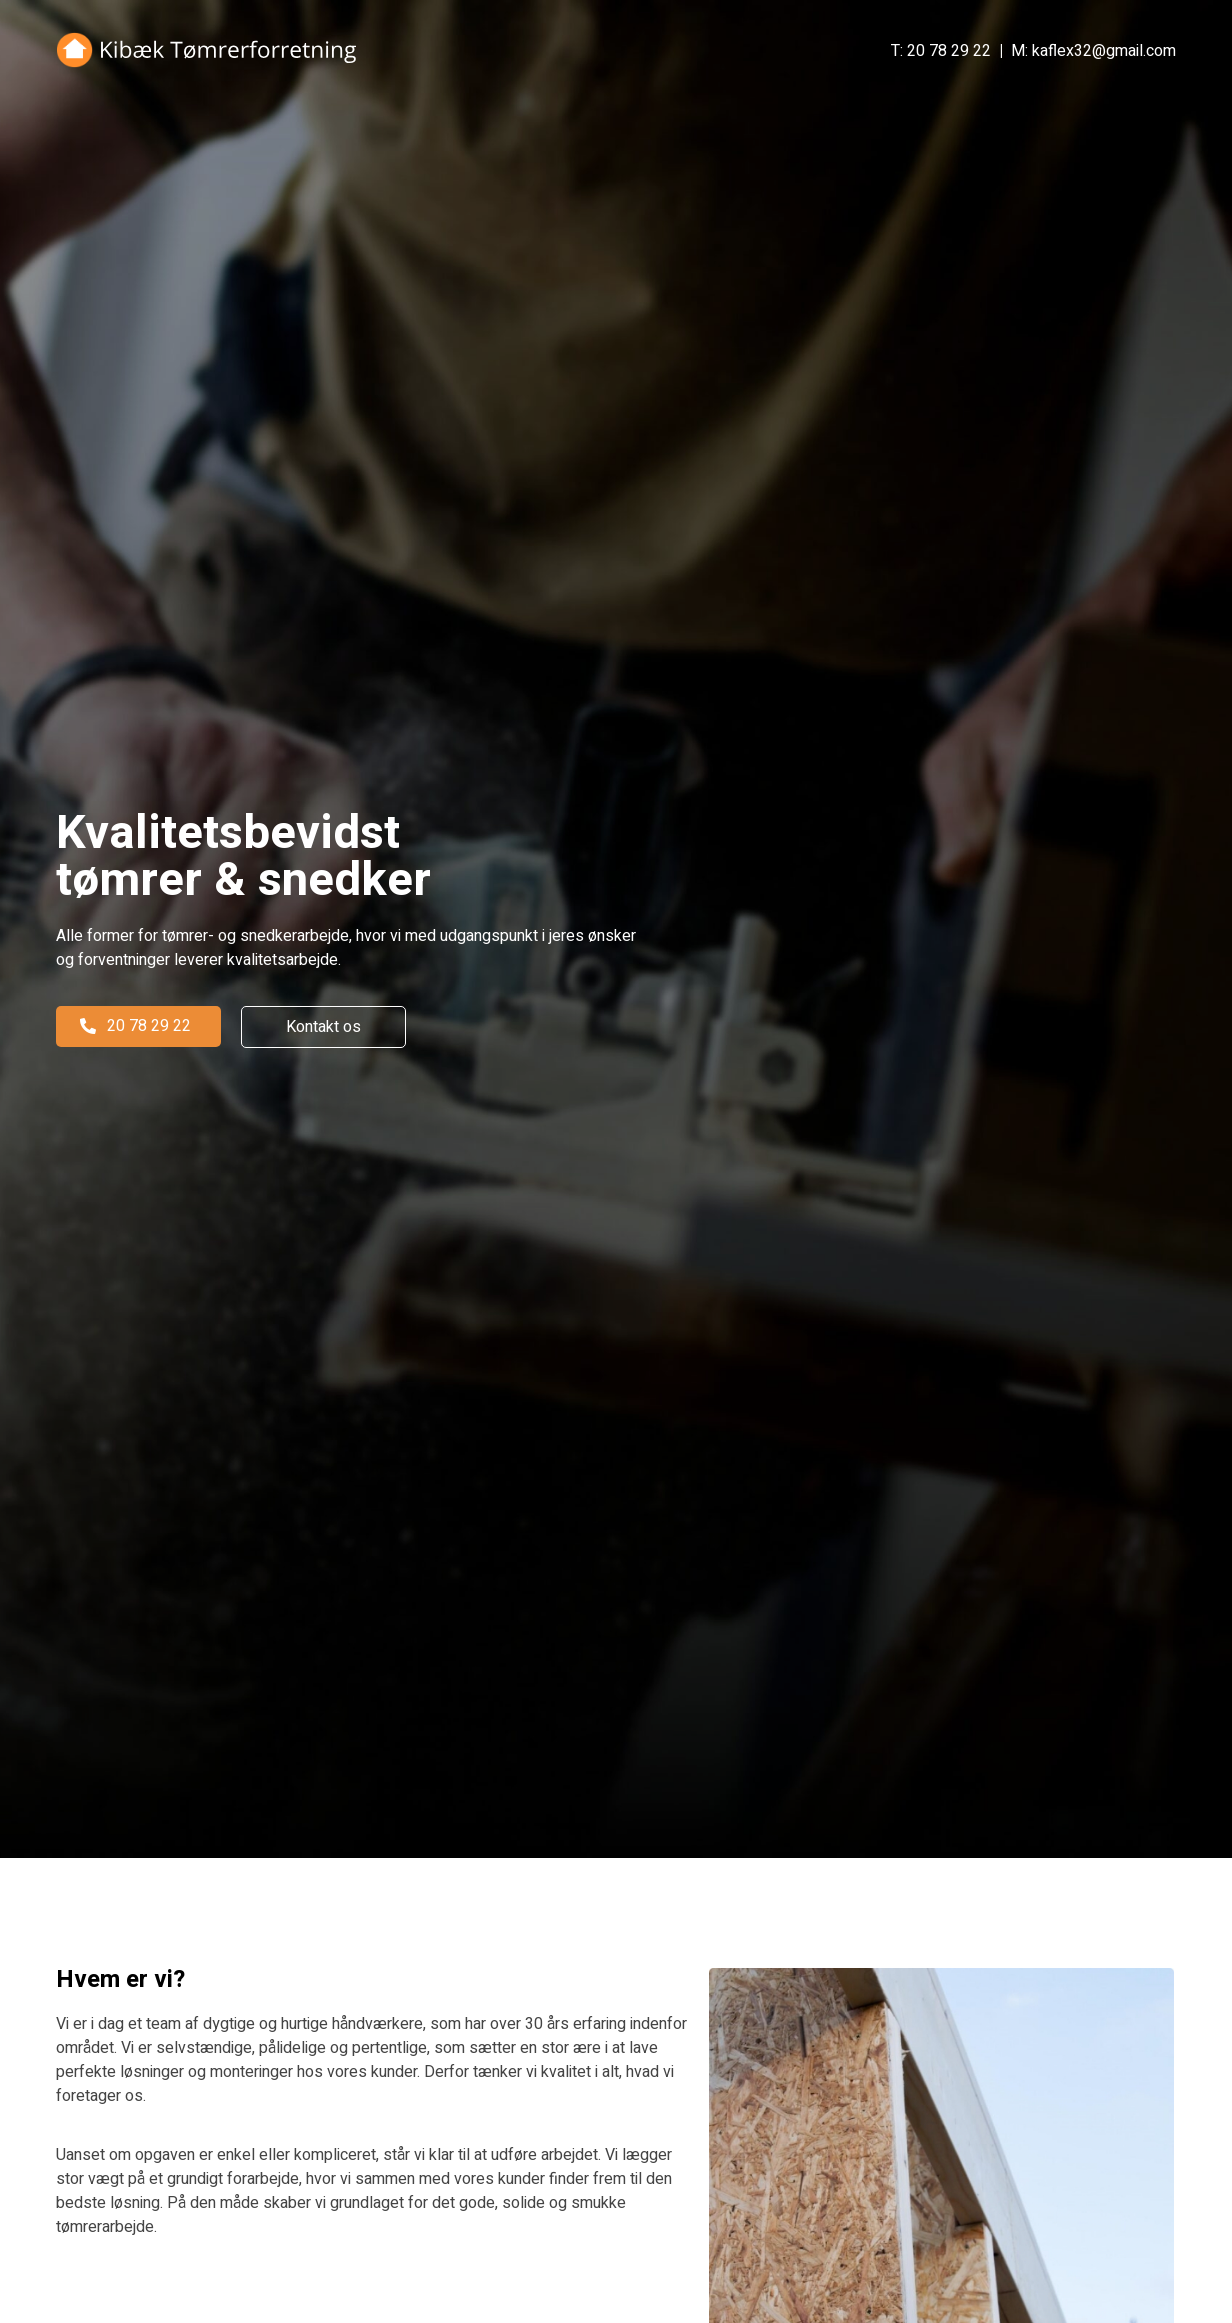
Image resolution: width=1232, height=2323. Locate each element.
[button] (138, 1026)
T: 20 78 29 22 (941, 51)
